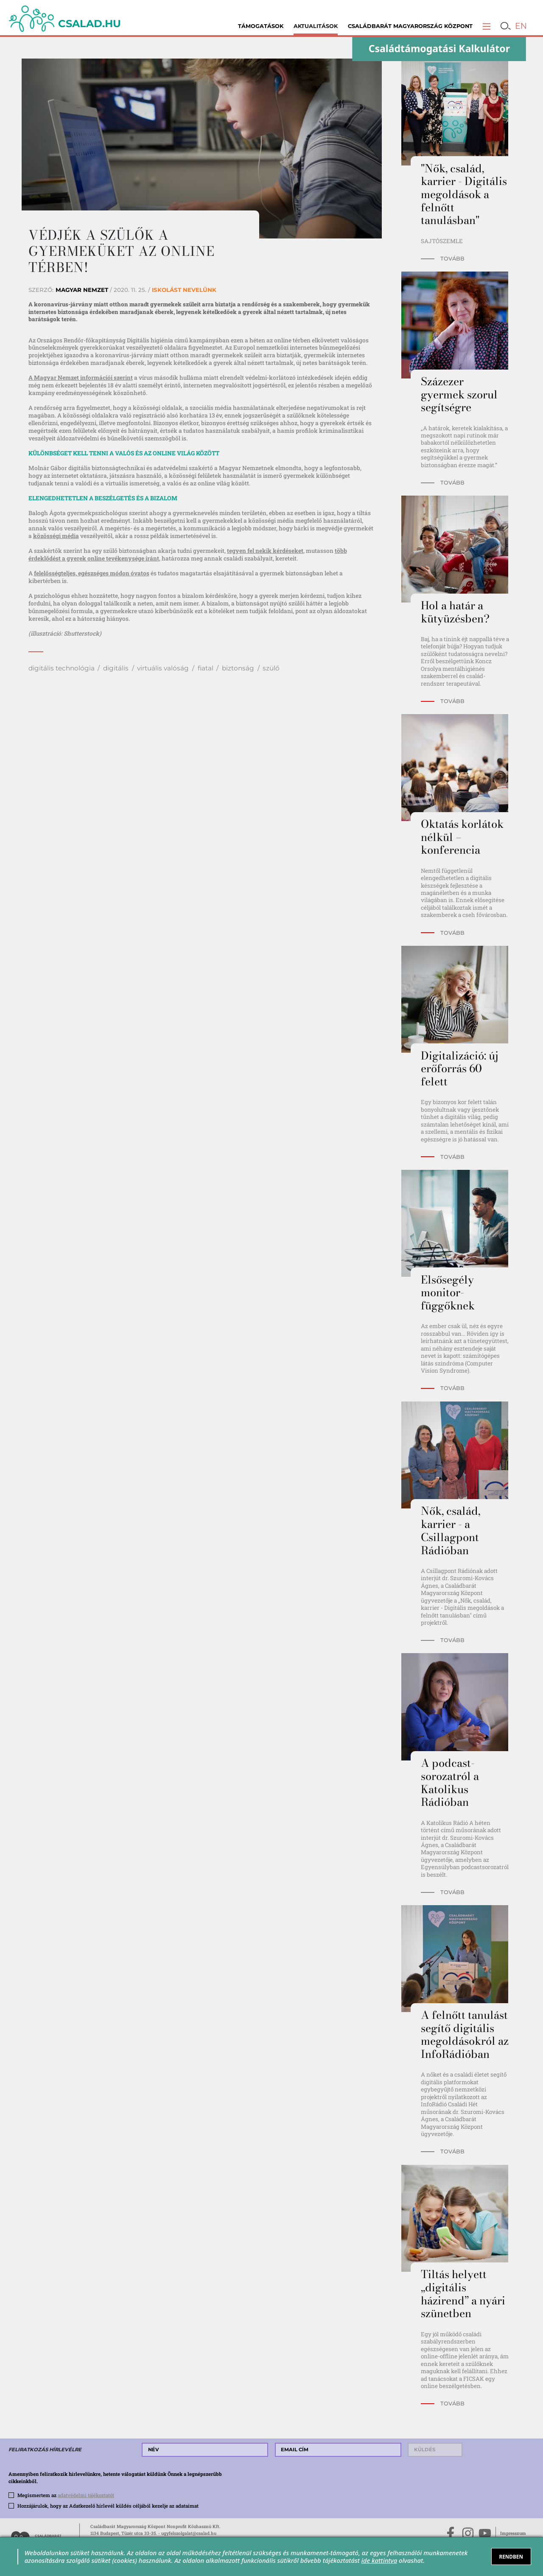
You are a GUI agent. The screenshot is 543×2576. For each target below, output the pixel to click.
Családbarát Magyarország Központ (410, 26)
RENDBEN (511, 2556)
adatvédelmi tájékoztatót (86, 2495)
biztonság (238, 668)
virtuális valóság (163, 668)
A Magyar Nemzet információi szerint (80, 377)
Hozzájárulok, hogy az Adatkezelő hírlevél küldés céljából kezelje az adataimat (108, 2506)
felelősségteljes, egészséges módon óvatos (91, 573)
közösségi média (56, 536)
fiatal (205, 668)
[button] (487, 26)
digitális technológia (61, 668)
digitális (116, 668)
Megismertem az (65, 2495)
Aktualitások (316, 26)
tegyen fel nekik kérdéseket (265, 551)
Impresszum (513, 2533)
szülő (271, 668)
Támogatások (260, 26)
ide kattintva (379, 2560)
